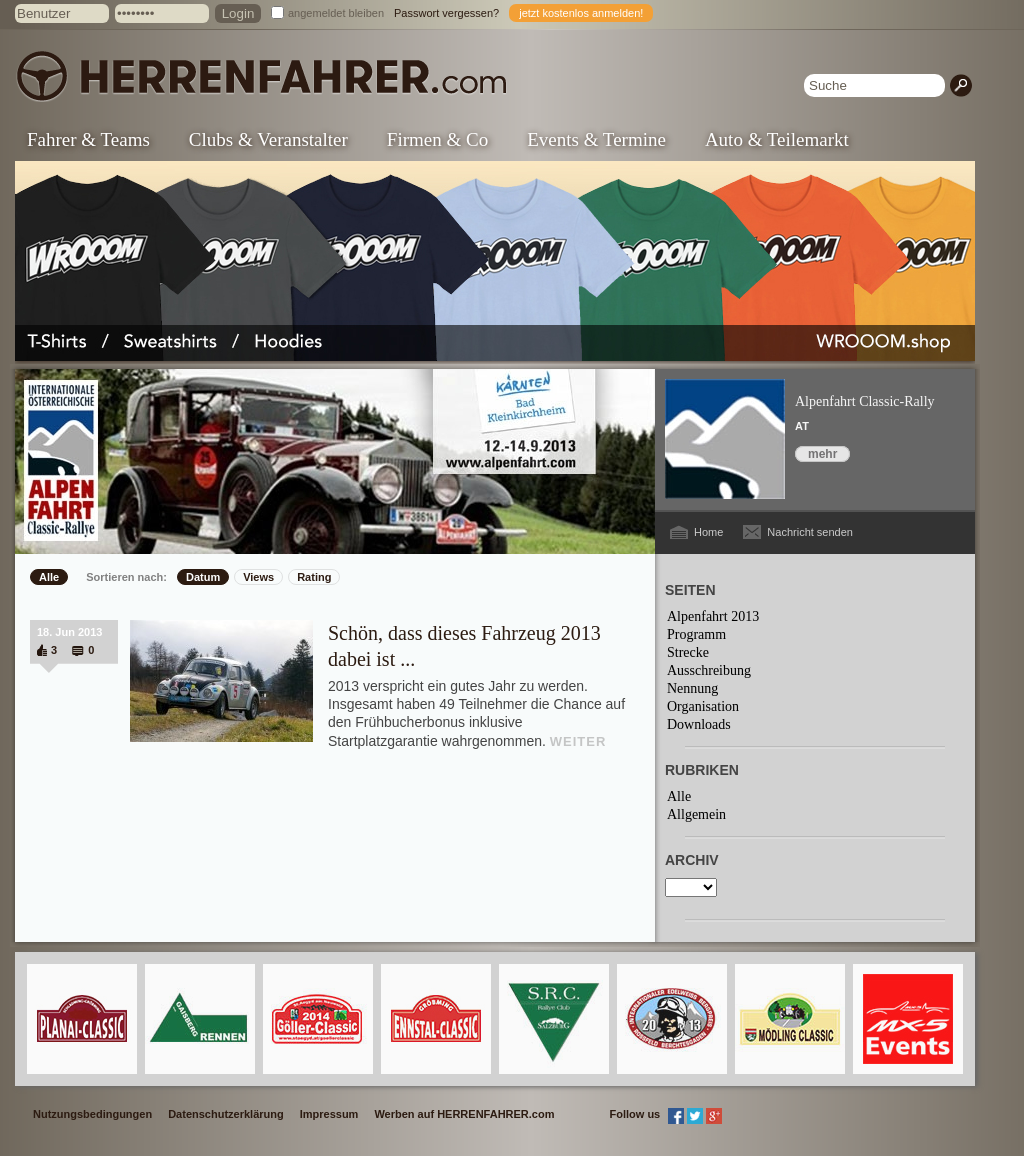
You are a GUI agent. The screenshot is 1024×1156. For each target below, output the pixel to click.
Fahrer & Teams (88, 139)
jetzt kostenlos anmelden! (581, 13)
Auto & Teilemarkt (777, 139)
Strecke (688, 652)
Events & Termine (596, 139)
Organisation (703, 706)
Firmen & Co (437, 139)
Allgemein (696, 814)
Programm (696, 634)
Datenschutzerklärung (226, 1114)
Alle (49, 577)
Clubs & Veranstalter (268, 139)
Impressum (329, 1114)
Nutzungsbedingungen (92, 1114)
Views (258, 577)
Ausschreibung (709, 670)
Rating (314, 577)
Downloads (699, 724)
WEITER (578, 741)
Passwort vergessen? (446, 13)
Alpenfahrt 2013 (713, 616)
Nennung (692, 688)
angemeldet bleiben (336, 13)
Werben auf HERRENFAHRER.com (464, 1114)
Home (708, 532)
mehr (822, 454)
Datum (203, 577)
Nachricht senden (810, 532)
